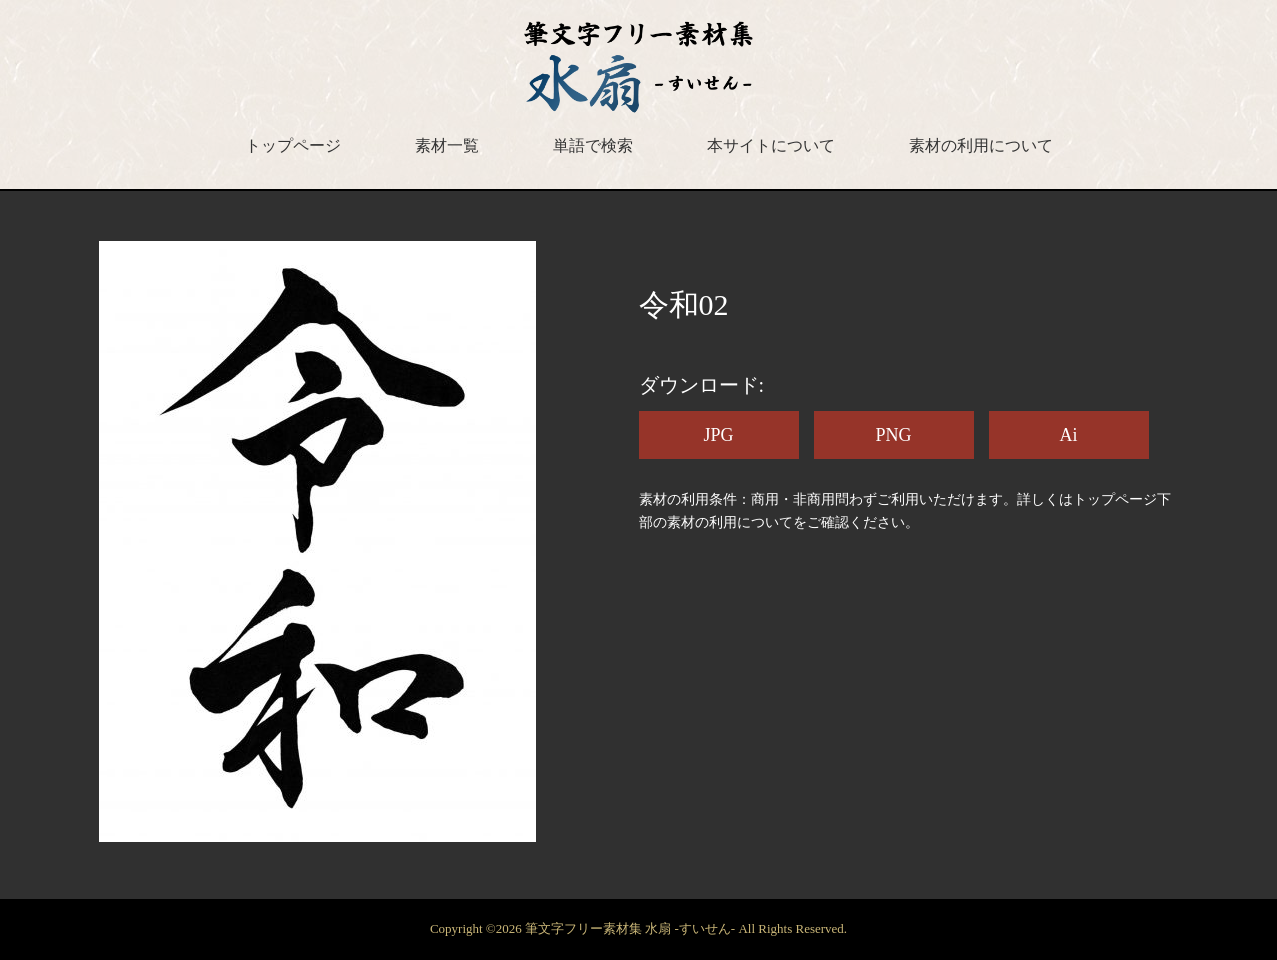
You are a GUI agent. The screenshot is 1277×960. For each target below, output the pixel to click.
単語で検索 (593, 145)
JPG (718, 435)
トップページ (293, 145)
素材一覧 (447, 145)
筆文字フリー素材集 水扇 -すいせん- (631, 928)
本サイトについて (771, 145)
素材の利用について (981, 145)
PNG (893, 435)
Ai (1069, 435)
